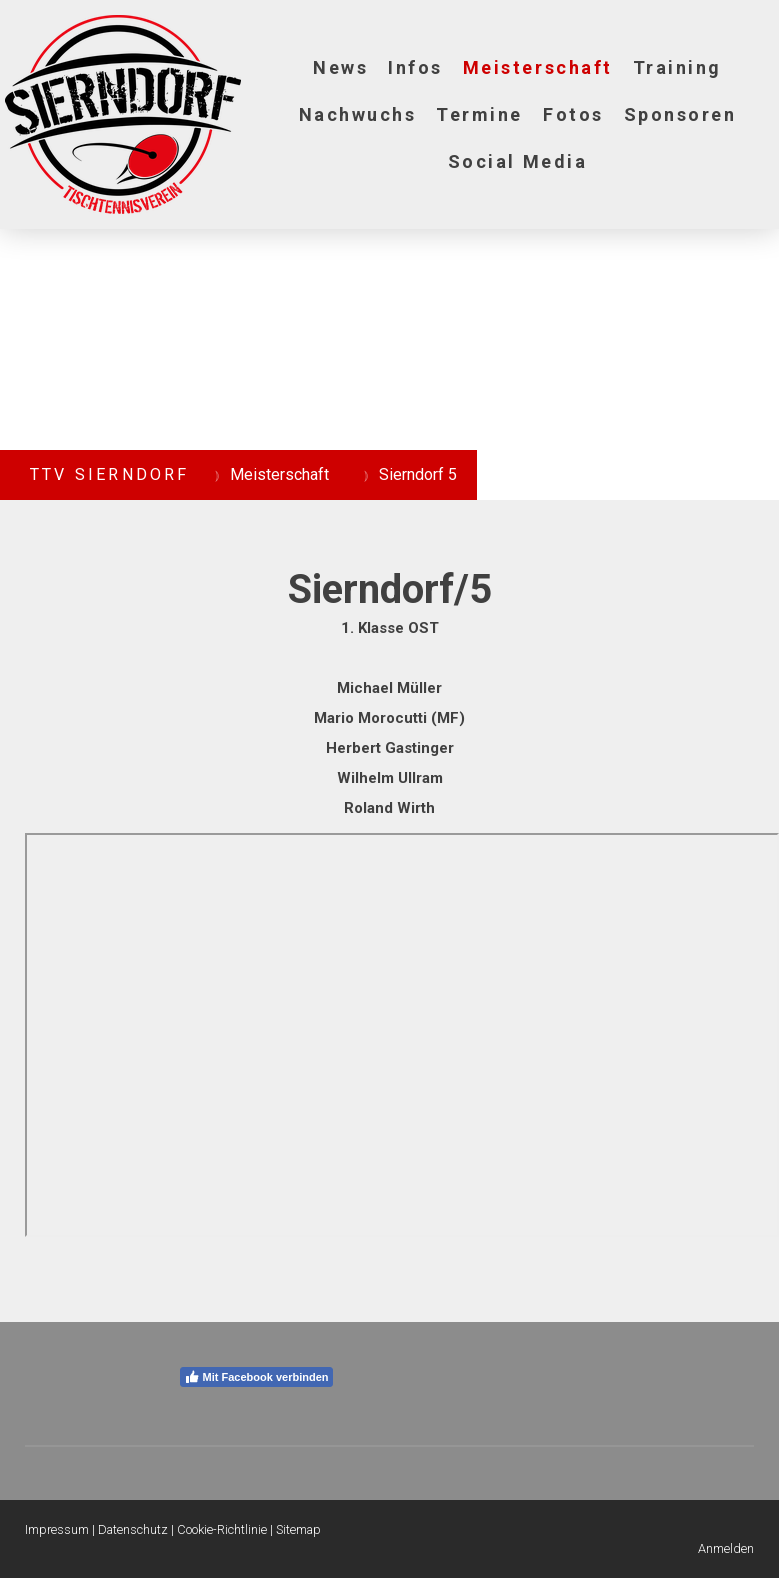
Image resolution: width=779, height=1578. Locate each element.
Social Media (517, 161)
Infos (415, 67)
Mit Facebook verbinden (256, 1377)
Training (677, 67)
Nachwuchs (358, 114)
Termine (479, 114)
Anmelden (726, 1548)
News (340, 67)
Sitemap (298, 1529)
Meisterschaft (538, 67)
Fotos (573, 114)
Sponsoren (680, 114)
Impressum (57, 1529)
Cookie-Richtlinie (222, 1529)
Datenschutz (133, 1529)
